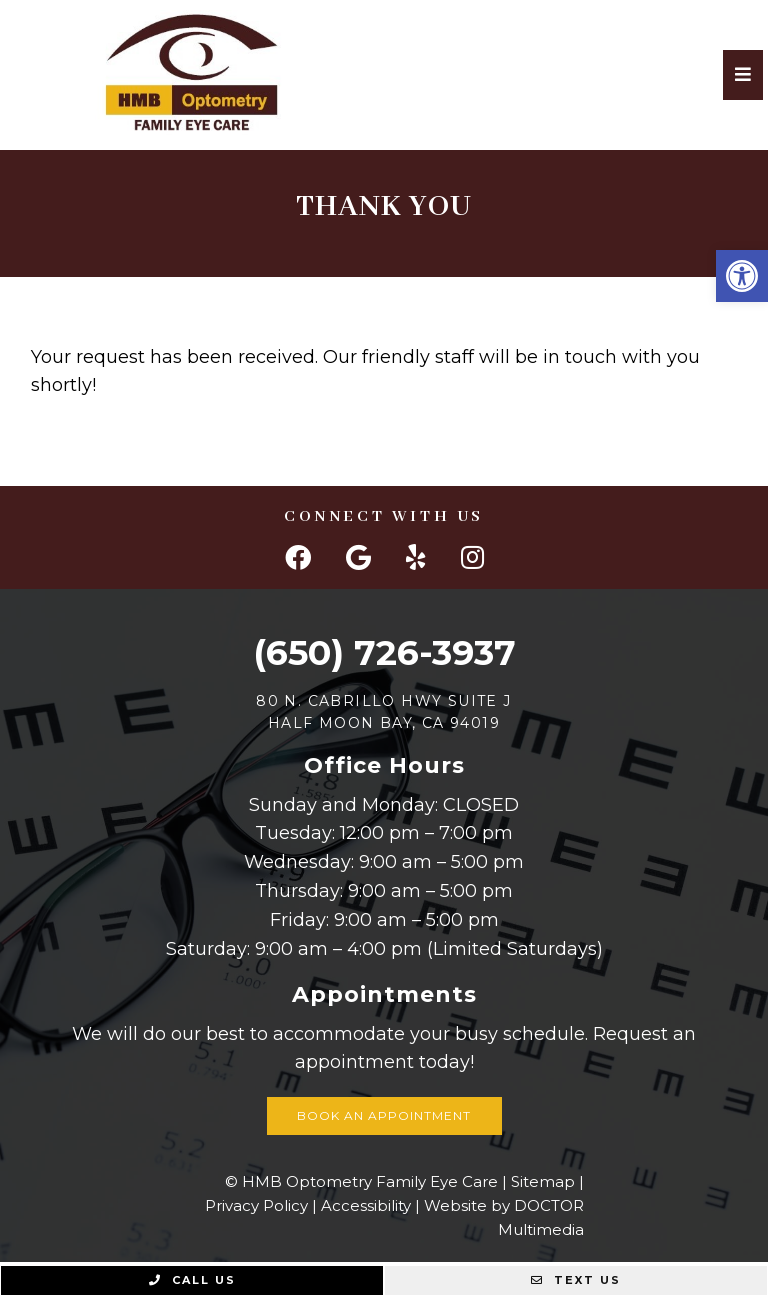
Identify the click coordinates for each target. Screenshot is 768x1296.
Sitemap (543, 1181)
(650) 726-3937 (384, 652)
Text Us (576, 1280)
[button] (742, 276)
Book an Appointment (384, 1115)
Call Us (192, 1280)
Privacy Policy (256, 1205)
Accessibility (366, 1205)
